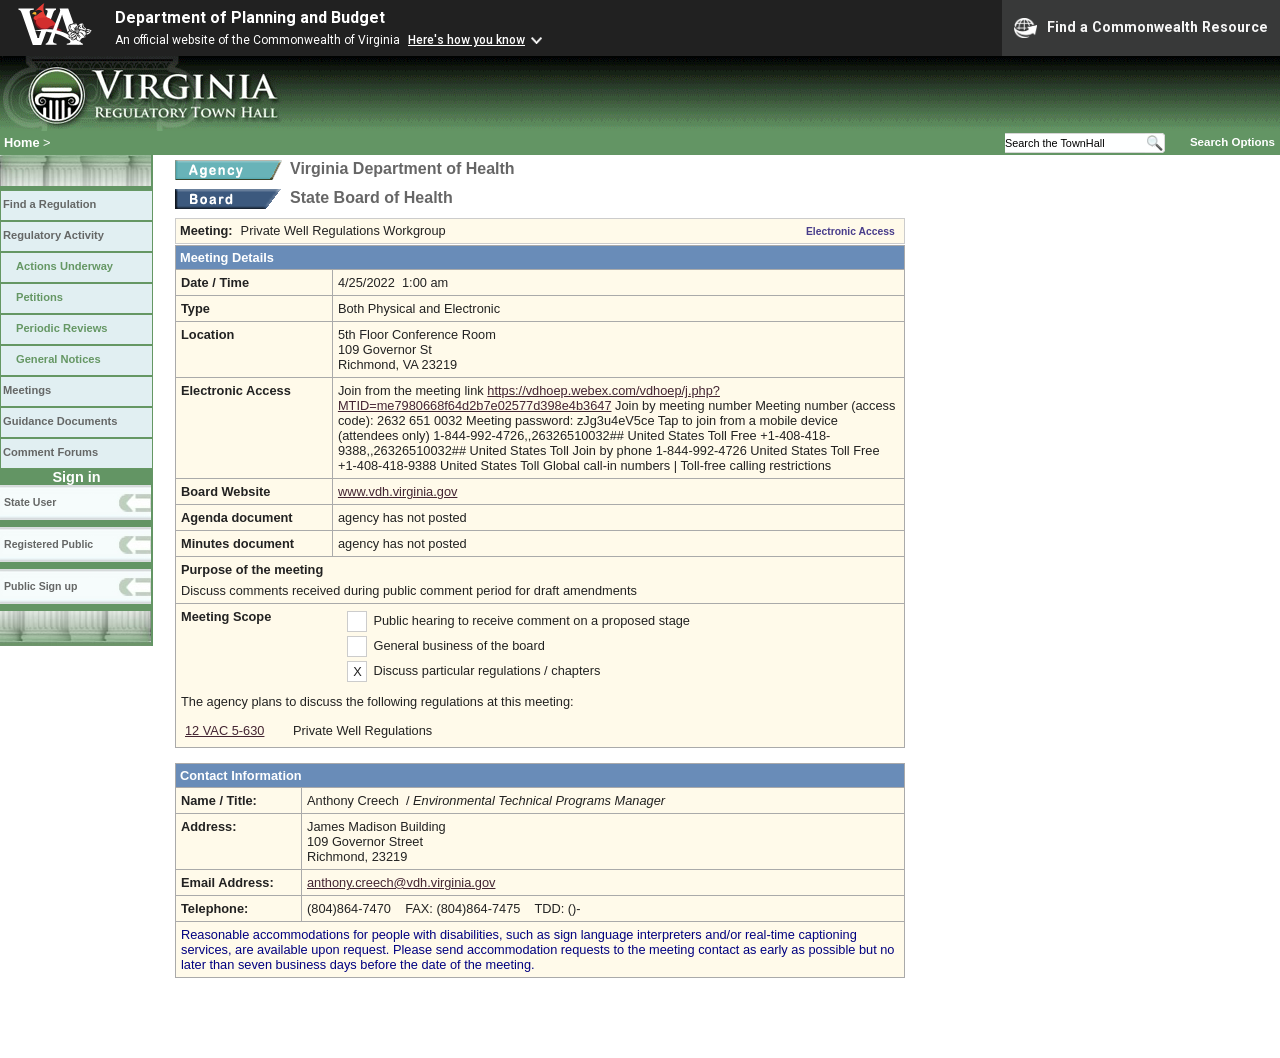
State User (30, 502)
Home (22, 142)
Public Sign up (40, 586)
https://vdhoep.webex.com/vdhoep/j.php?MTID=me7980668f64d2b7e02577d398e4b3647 (529, 398)
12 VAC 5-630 (224, 730)
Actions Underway (64, 266)
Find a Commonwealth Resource (1141, 28)
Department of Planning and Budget (250, 17)
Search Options (1232, 142)
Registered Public (48, 544)
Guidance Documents (60, 421)
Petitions (39, 297)
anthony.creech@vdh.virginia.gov (401, 882)
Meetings (27, 390)
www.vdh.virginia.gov (398, 491)
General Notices (58, 359)
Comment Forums (50, 452)
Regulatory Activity (53, 235)
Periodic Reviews (62, 328)
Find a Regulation (49, 204)
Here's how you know (466, 40)
